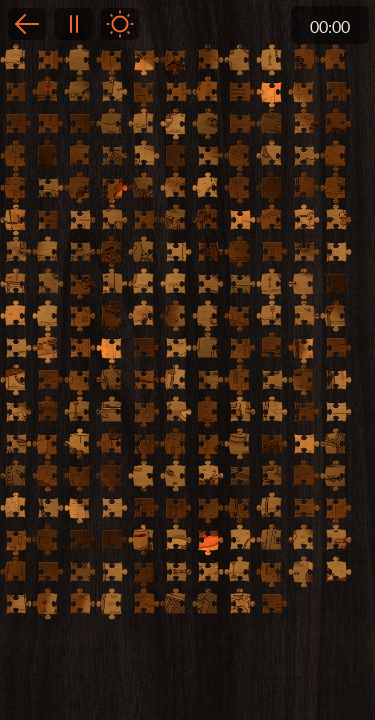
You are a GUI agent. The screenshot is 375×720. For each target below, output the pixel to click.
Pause (73, 24)
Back (27, 24)
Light (120, 24)
